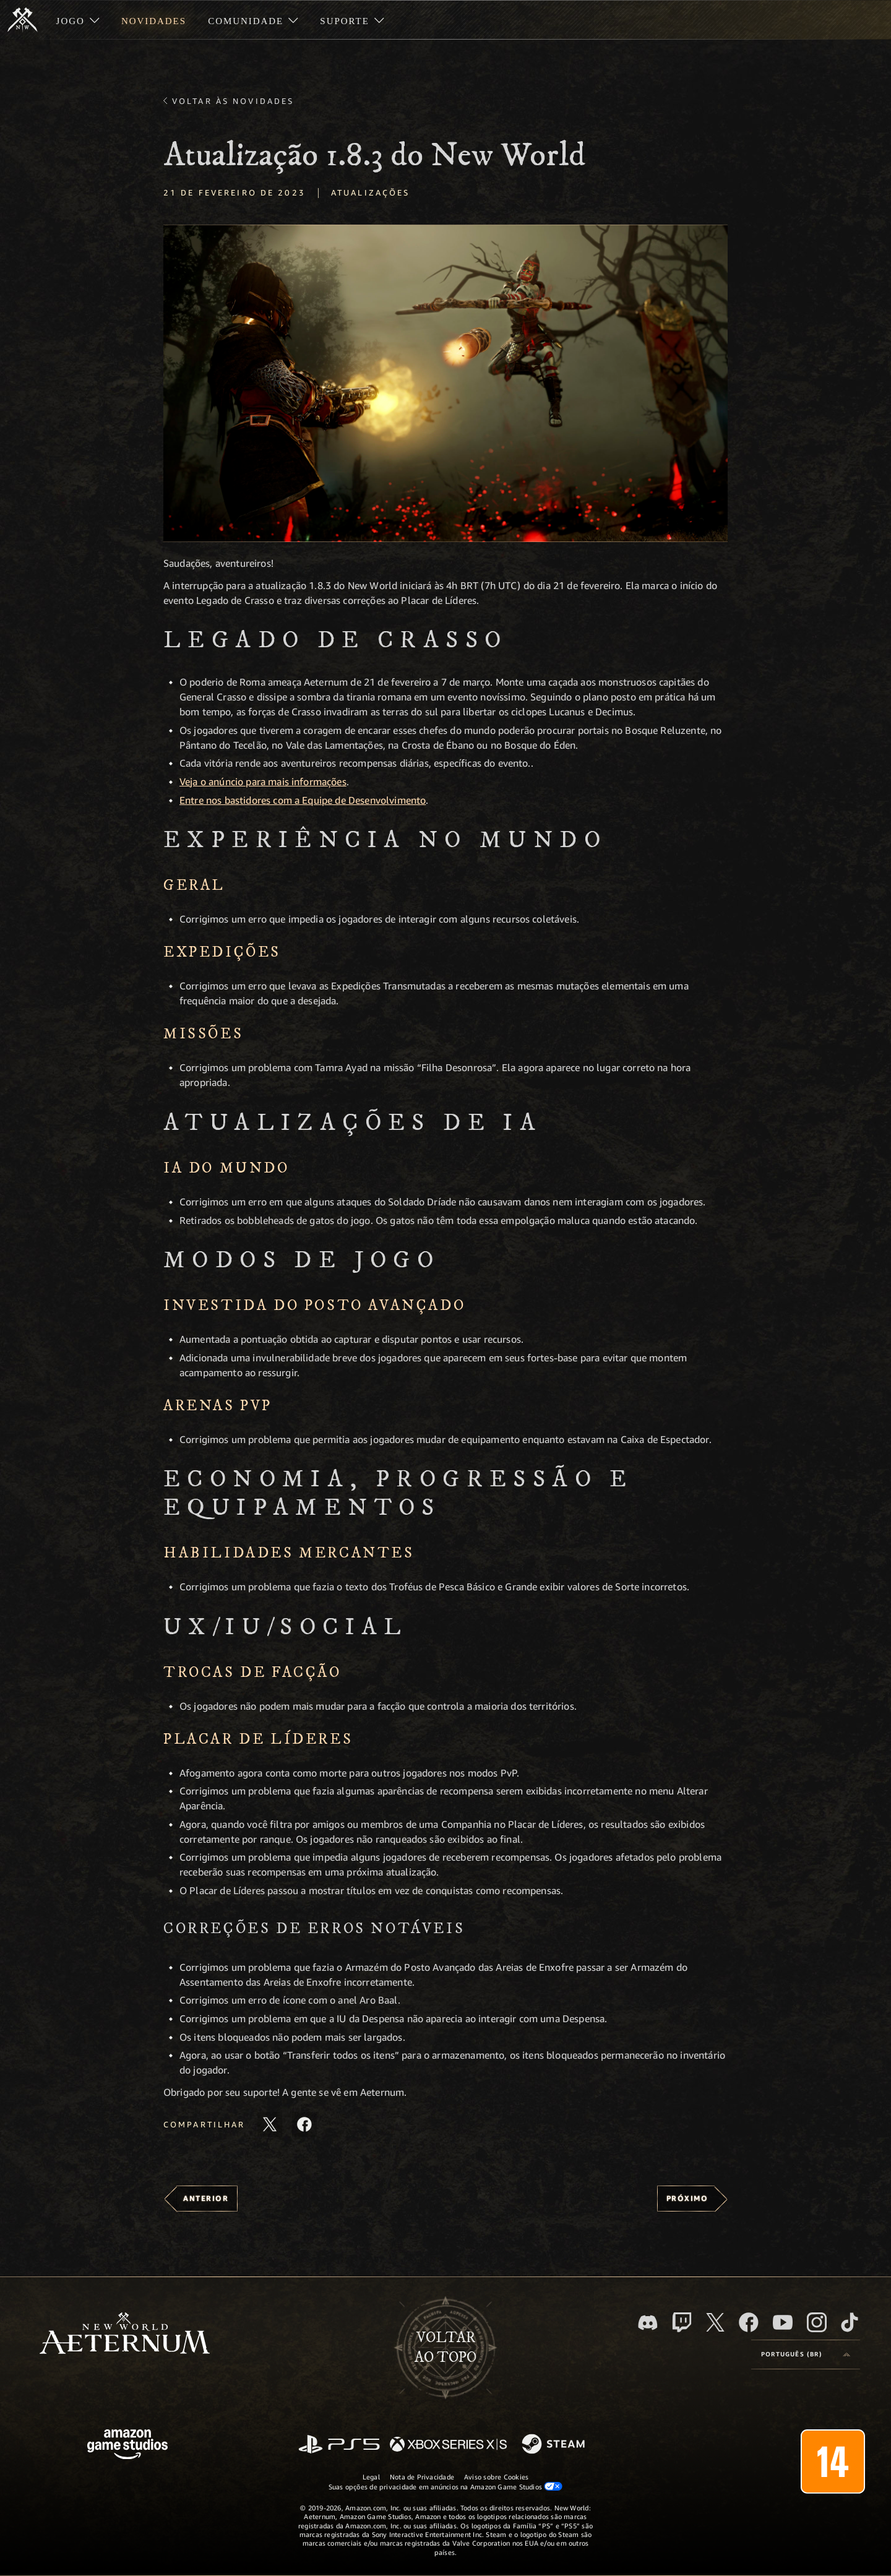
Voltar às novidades (233, 101)
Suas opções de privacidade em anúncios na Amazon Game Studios (446, 2486)
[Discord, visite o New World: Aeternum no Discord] (648, 2322)
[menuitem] (77, 20)
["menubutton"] (77, 20)
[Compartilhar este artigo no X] (269, 2124)
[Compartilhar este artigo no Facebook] (304, 2124)
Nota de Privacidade (422, 2477)
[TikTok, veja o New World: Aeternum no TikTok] (849, 2322)
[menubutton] (805, 2354)
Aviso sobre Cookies (496, 2477)
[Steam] (555, 2445)
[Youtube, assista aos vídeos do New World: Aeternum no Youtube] (783, 2322)
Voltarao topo (445, 2347)
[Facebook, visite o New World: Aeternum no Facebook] (749, 2322)
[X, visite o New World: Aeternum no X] (715, 2322)
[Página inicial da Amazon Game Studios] (127, 2445)
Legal (371, 2477)
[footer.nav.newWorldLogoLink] (125, 2334)
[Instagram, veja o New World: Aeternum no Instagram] (817, 2322)
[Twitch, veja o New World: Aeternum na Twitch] (682, 2322)
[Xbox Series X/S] (448, 2445)
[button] (445, 383)
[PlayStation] (339, 2445)
